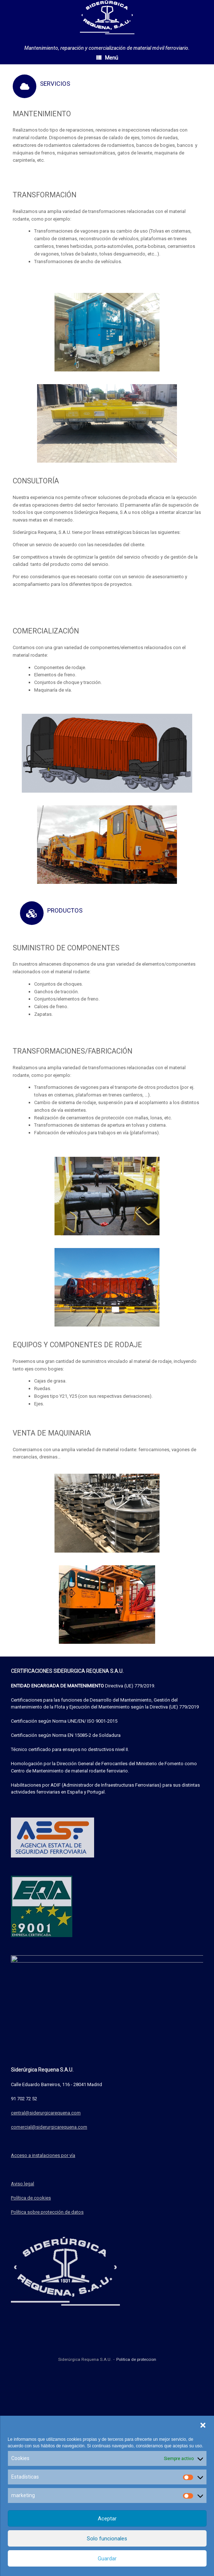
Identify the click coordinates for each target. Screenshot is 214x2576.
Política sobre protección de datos (47, 2358)
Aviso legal (22, 2330)
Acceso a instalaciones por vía (43, 2302)
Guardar (107, 2558)
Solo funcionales (107, 2538)
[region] (107, 332)
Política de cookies (31, 2344)
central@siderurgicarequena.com (46, 2259)
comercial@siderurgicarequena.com (49, 2273)
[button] (202, 2425)
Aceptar (107, 2518)
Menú (107, 58)
